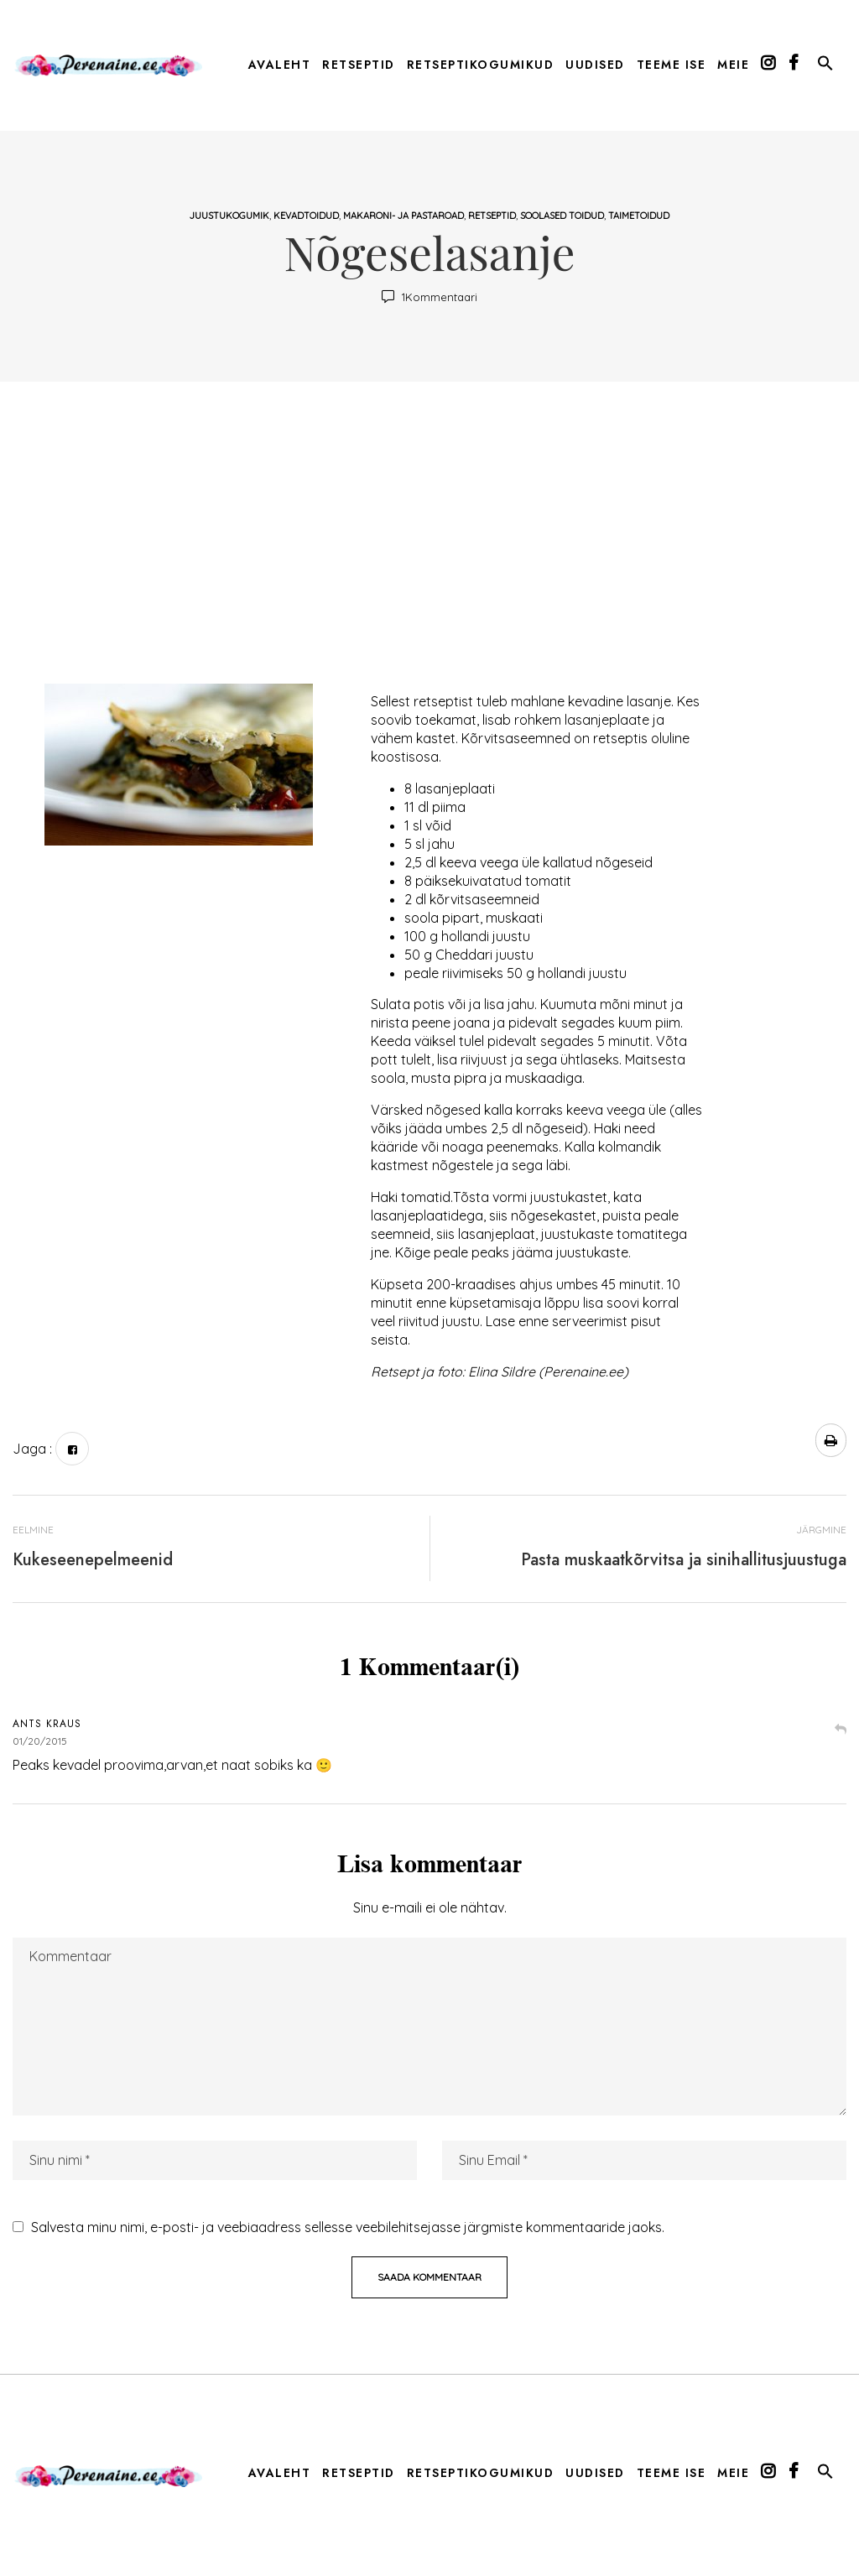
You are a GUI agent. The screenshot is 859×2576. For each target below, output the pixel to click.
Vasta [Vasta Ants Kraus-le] (840, 1731)
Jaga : (32, 1448)
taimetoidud (638, 215)
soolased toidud (562, 215)
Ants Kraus (47, 1723)
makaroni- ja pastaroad (403, 215)
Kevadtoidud (306, 215)
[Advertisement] (429, 541)
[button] (825, 66)
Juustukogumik (229, 215)
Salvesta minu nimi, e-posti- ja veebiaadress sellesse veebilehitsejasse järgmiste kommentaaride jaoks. (347, 2227)
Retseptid (492, 215)
